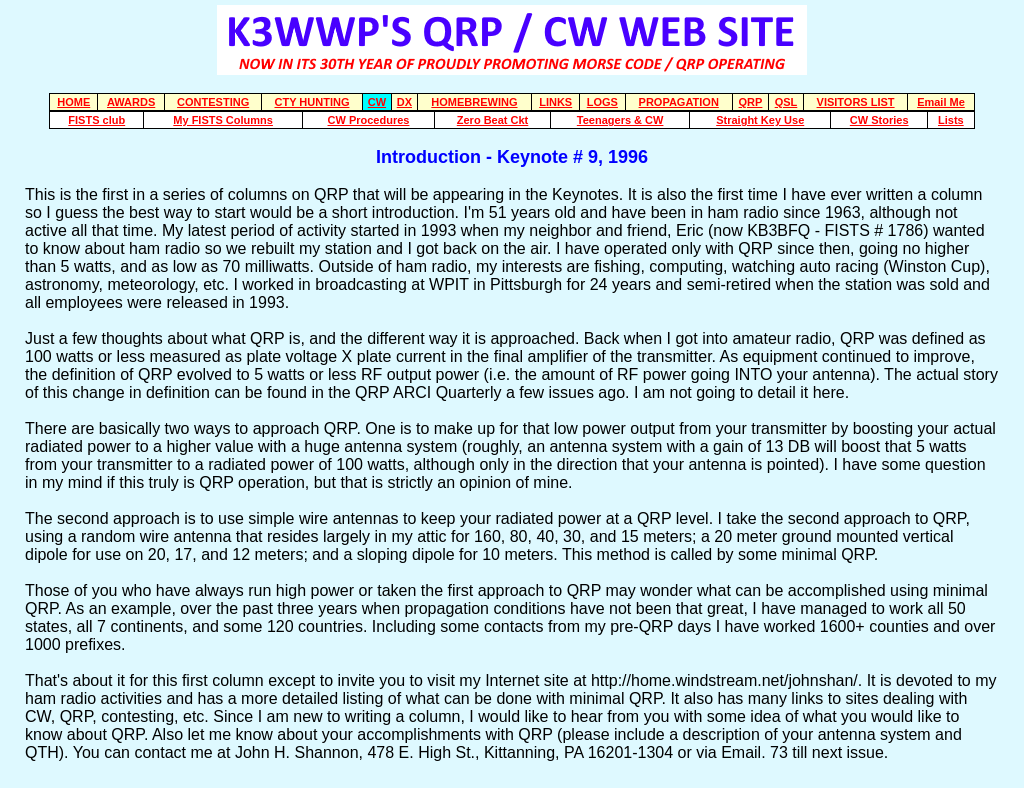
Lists (951, 120)
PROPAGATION (679, 102)
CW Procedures (369, 120)
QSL (786, 102)
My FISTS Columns (223, 120)
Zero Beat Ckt (493, 120)
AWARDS (131, 102)
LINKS (555, 102)
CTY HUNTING (311, 102)
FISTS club (96, 120)
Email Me (941, 102)
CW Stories (879, 120)
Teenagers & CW (620, 120)
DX (404, 102)
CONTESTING (213, 102)
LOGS (602, 102)
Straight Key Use (760, 120)
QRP (751, 102)
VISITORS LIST (856, 102)
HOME (73, 102)
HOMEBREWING (474, 102)
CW (377, 102)
